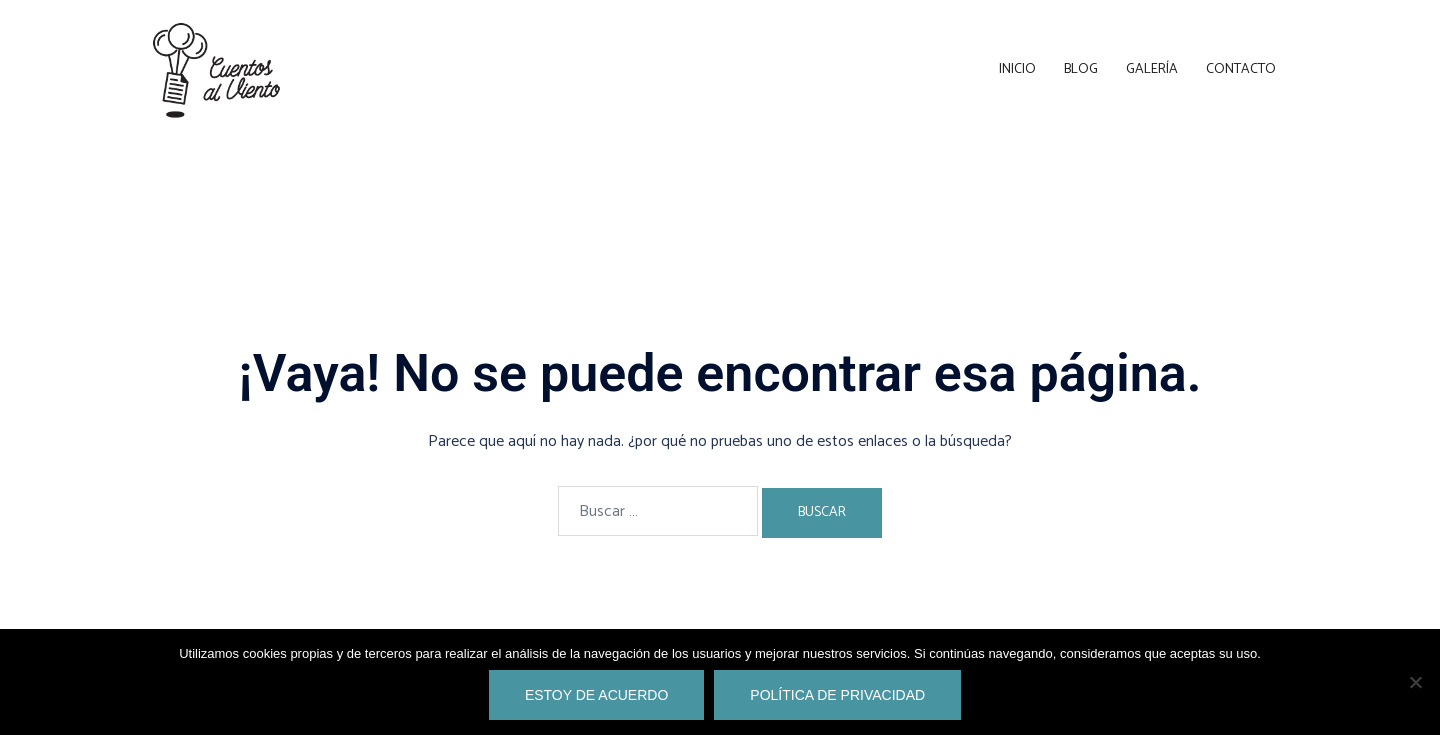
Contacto (1241, 69)
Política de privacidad (837, 695)
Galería (1152, 69)
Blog (1081, 69)
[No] (1415, 682)
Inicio (1017, 69)
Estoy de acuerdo (596, 695)
